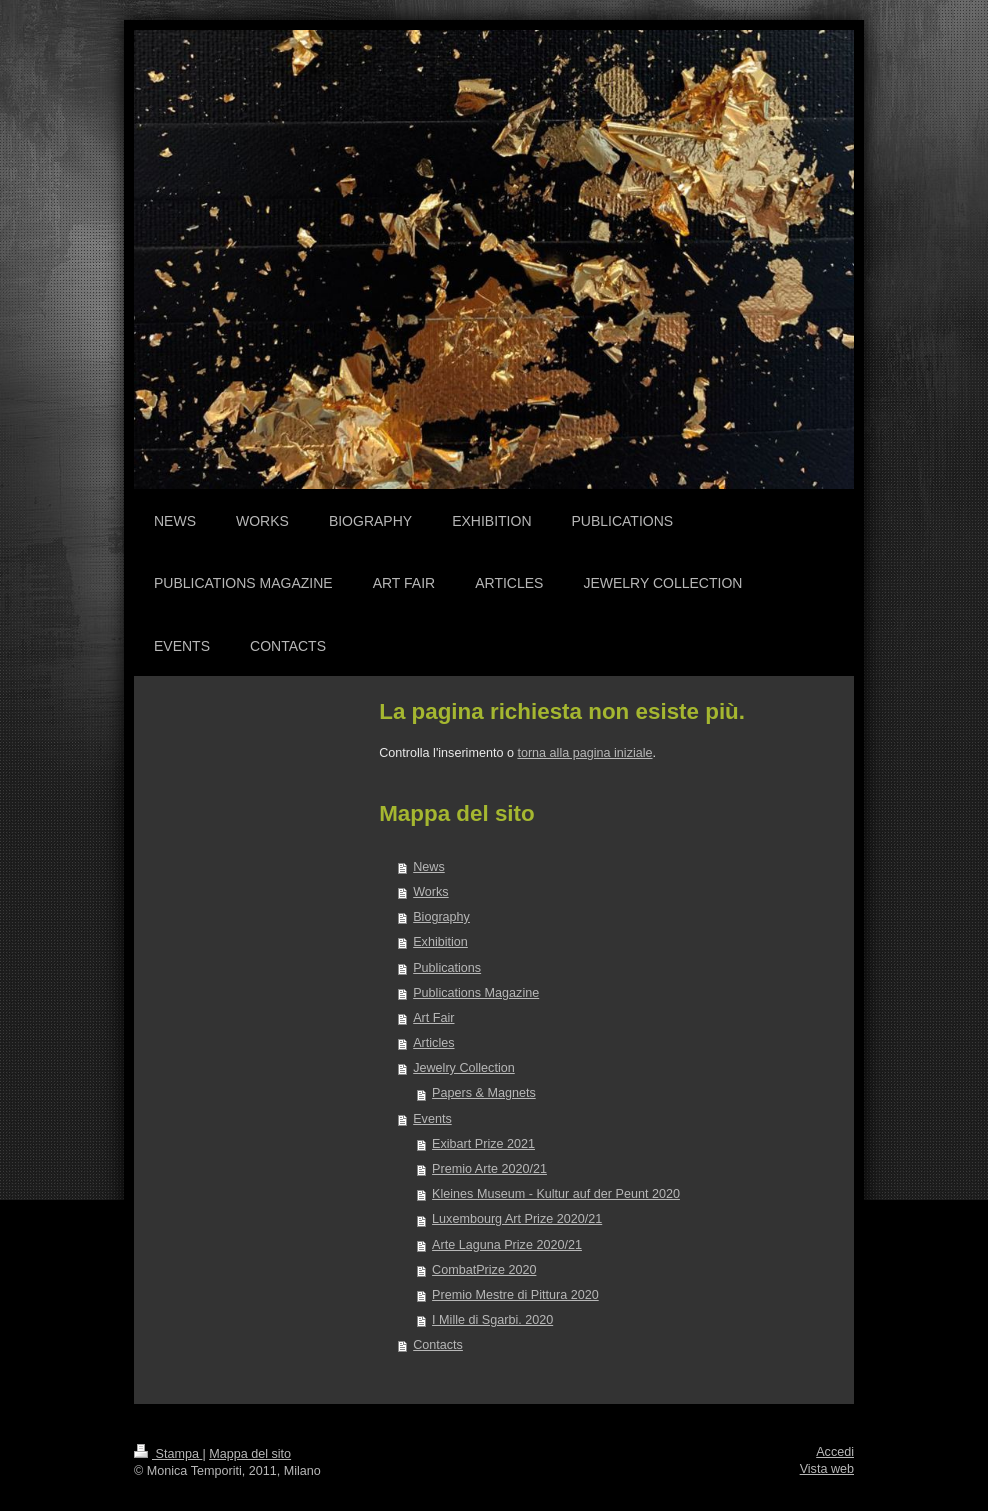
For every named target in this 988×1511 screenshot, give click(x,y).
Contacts (438, 1345)
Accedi (835, 1452)
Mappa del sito (250, 1454)
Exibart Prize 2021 (483, 1144)
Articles (433, 1043)
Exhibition (440, 942)
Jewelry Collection (464, 1068)
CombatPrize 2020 (484, 1270)
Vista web (827, 1469)
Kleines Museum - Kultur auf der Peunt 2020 (556, 1194)
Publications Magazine (476, 993)
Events (432, 1119)
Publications (447, 968)
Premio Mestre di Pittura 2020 (515, 1295)
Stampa (168, 1454)
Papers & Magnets (484, 1093)
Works (430, 892)
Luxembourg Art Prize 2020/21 (517, 1219)
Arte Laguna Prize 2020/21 (507, 1245)
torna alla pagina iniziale (584, 753)
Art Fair (433, 1018)
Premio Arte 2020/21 (489, 1169)
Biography (441, 917)
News (429, 867)
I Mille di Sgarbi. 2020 (492, 1320)
